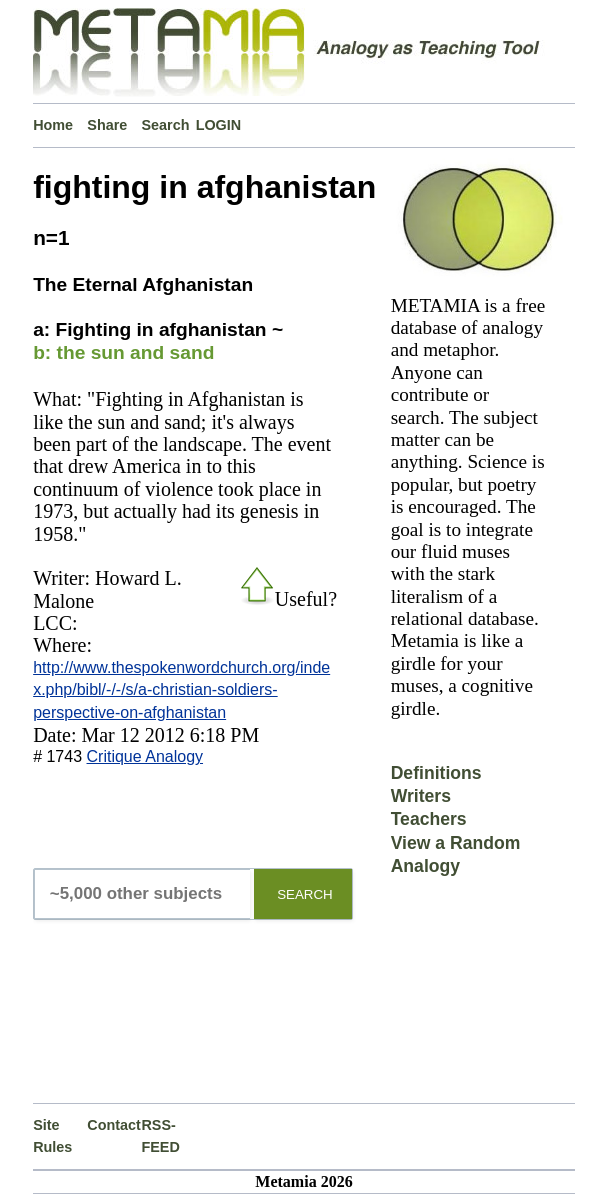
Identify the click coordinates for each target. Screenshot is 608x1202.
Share (107, 125)
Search (165, 125)
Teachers (429, 819)
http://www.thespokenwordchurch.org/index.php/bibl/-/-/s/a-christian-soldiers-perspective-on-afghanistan (181, 690)
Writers (421, 796)
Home (53, 125)
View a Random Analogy (456, 854)
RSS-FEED (160, 1136)
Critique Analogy (145, 756)
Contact (114, 1125)
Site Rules (52, 1136)
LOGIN (219, 125)
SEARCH (305, 894)
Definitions (436, 773)
